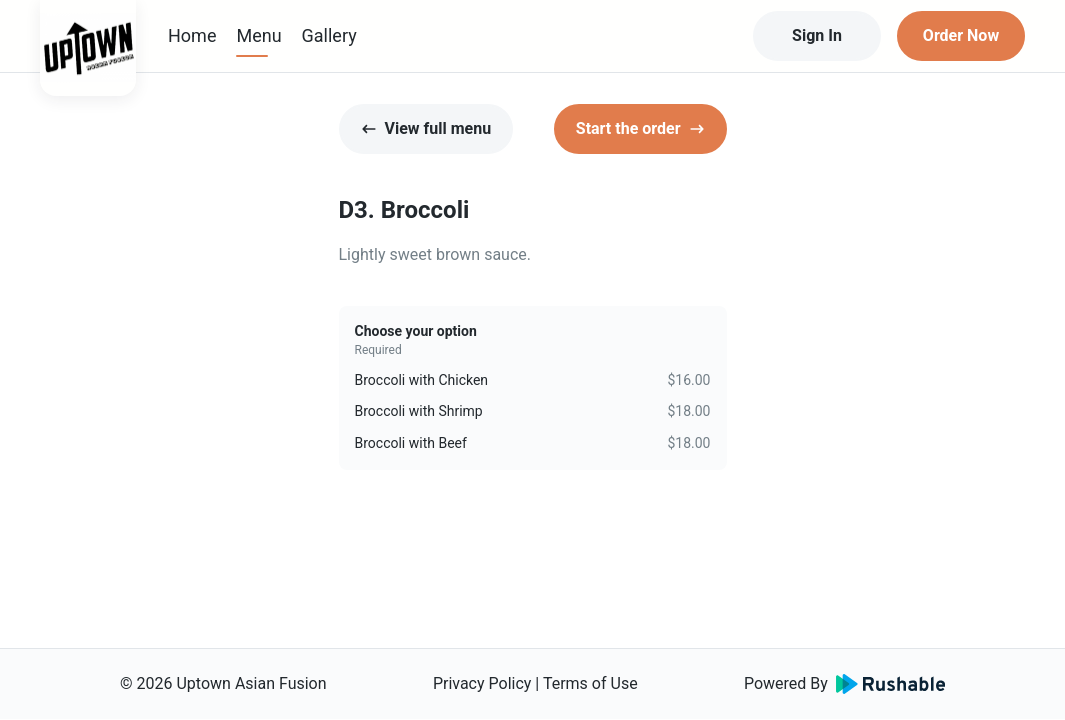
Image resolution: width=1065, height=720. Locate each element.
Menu (258, 35)
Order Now (961, 35)
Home (192, 35)
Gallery (329, 35)
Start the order (640, 128)
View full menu (426, 128)
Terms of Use (590, 683)
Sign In (817, 35)
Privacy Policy (482, 683)
